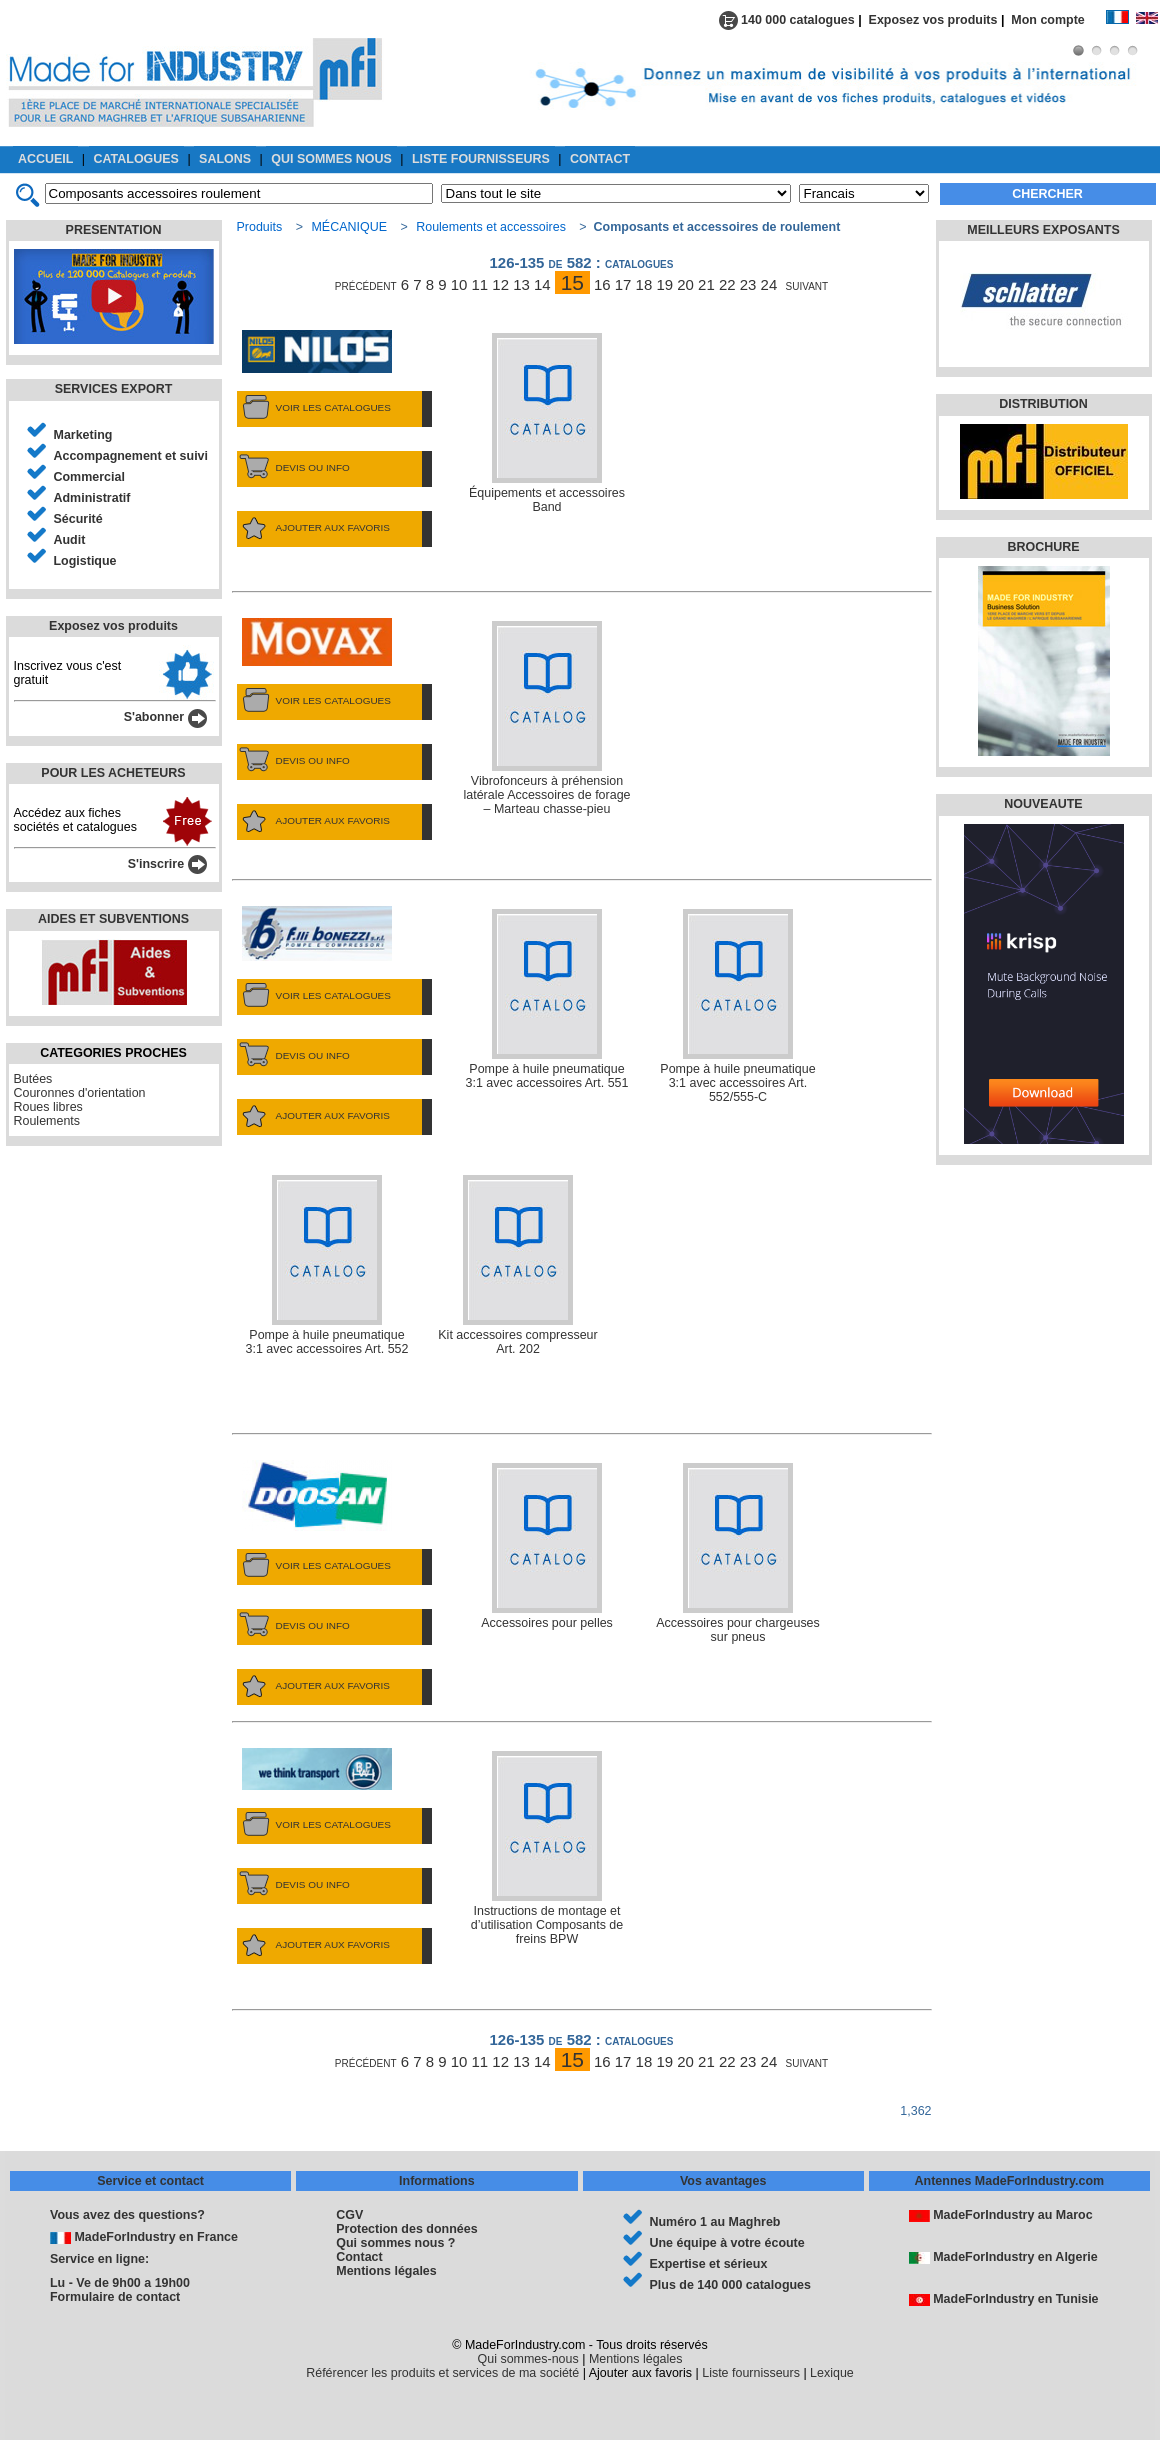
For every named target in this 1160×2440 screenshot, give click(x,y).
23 (748, 284)
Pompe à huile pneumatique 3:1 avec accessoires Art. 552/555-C (737, 1006)
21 (706, 284)
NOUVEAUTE (1043, 804)
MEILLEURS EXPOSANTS (1043, 230)
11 (480, 284)
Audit (70, 540)
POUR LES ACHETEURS (113, 773)
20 (685, 284)
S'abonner (165, 717)
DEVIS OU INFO (293, 468)
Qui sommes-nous (528, 2359)
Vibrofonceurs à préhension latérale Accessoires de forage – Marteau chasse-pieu (546, 718)
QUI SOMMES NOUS (331, 159)
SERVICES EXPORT (114, 389)
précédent (366, 284)
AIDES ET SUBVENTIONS (113, 919)
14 (542, 284)
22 (727, 284)
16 (602, 284)
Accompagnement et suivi (131, 456)
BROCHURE (1043, 547)
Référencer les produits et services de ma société (442, 2373)
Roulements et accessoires (491, 227)
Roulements (47, 1121)
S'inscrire (167, 864)
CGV (349, 2215)
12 (500, 284)
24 (769, 284)
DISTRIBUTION (1043, 404)
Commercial (89, 477)
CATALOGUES (136, 159)
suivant (807, 284)
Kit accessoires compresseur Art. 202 (517, 1265)
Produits (260, 227)
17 (623, 284)
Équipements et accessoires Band (547, 423)
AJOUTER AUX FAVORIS (313, 528)
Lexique (832, 2373)
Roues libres (48, 1107)
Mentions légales (386, 2271)
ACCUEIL (45, 159)
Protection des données (406, 2229)
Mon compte (1058, 20)
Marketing (83, 435)
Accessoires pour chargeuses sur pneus (738, 1553)
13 (521, 284)
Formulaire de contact (115, 2297)
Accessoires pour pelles (547, 1546)
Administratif (92, 498)
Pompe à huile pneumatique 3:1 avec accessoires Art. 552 (327, 1265)
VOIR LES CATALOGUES (314, 408)
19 (664, 284)
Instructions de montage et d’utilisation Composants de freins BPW (547, 1848)
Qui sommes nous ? (395, 2243)
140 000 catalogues (787, 20)
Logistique (85, 561)
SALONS (225, 159)
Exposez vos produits (933, 20)
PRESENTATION (114, 230)
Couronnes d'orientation (80, 1093)
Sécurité (78, 519)
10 (459, 284)
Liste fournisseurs (751, 2373)
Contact (359, 2257)
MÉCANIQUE (349, 227)
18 (644, 284)
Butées (33, 1079)
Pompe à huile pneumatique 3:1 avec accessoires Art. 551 (547, 999)
